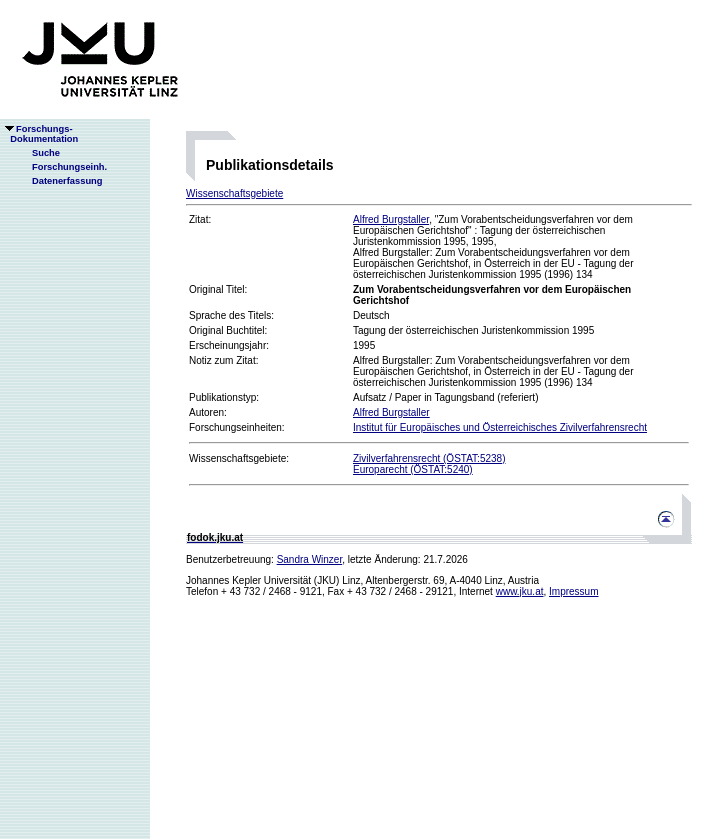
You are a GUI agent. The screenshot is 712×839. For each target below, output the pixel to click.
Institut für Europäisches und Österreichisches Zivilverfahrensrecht (500, 427)
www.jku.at (520, 591)
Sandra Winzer (310, 559)
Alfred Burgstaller (391, 219)
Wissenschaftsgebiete (234, 193)
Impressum (573, 591)
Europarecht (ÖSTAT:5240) (413, 469)
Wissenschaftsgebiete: (239, 458)
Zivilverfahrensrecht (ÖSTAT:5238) (429, 458)
